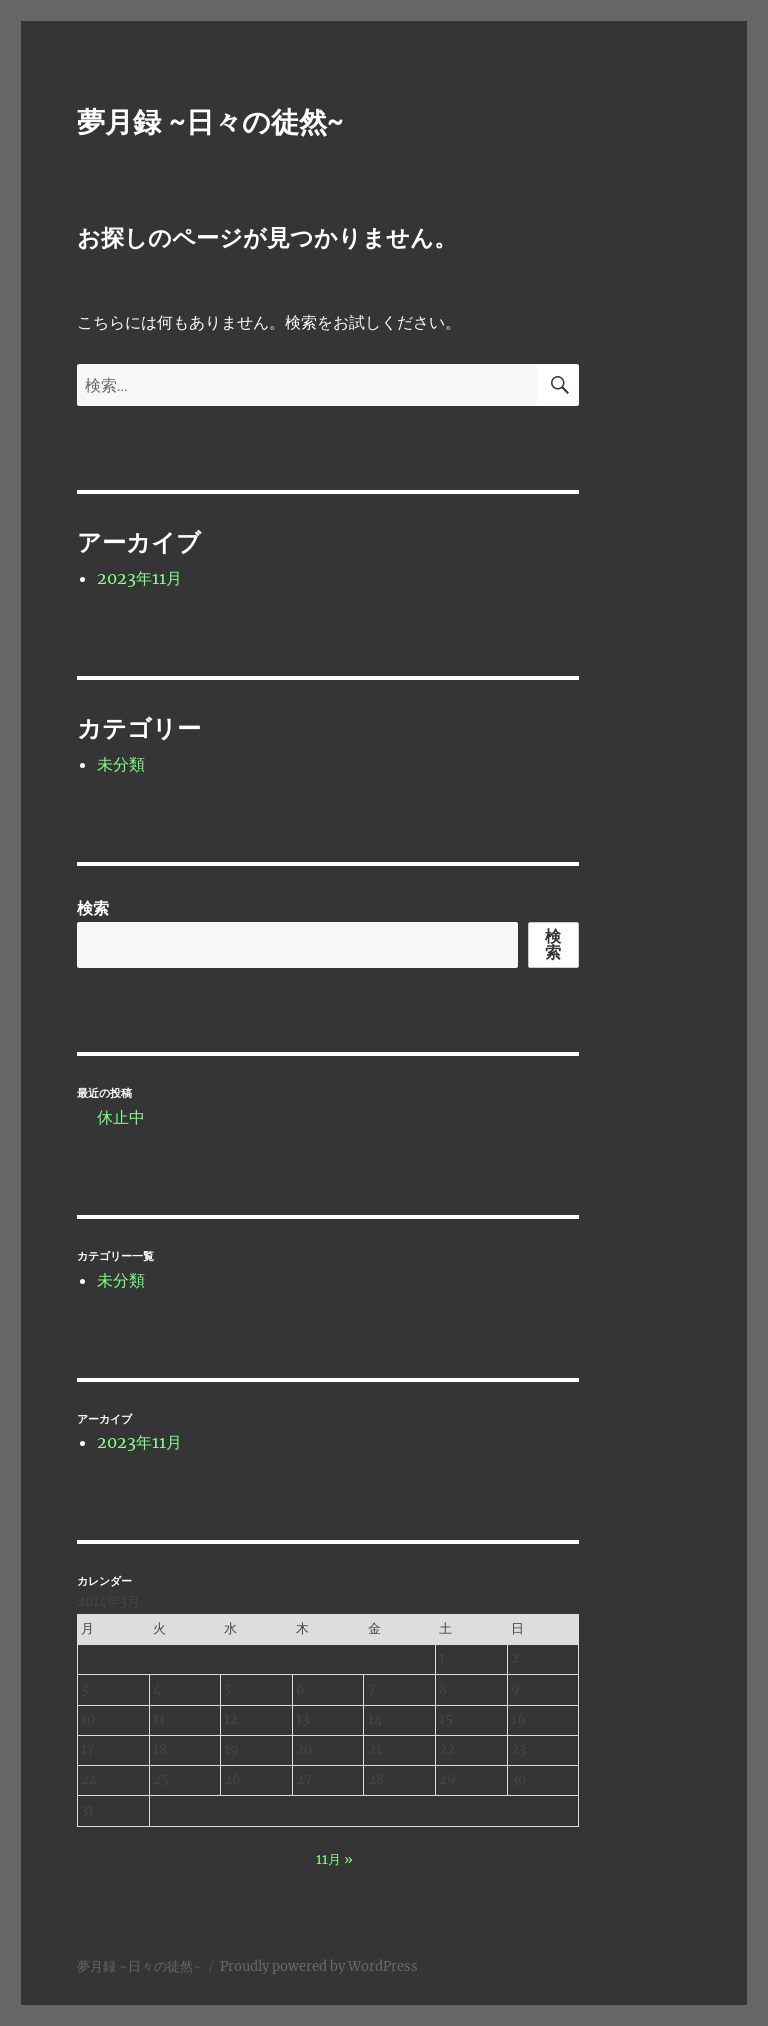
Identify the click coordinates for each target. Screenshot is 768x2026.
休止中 (121, 1117)
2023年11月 (139, 578)
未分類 (121, 764)
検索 (93, 908)
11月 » (334, 1859)
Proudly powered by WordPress (319, 1966)
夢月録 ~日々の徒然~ (210, 122)
